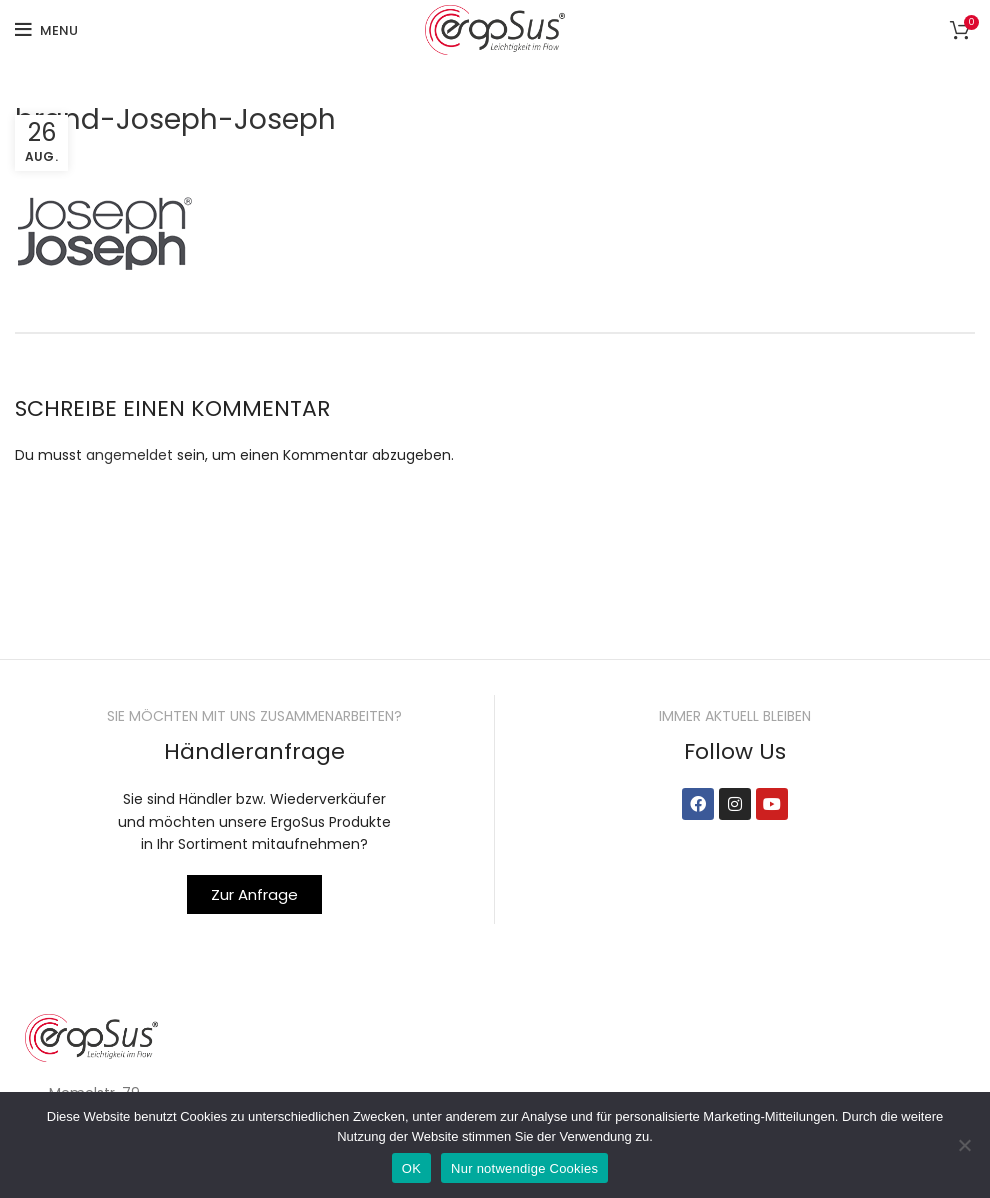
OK (411, 1168)
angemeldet (129, 455)
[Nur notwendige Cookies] (965, 1145)
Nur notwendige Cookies (524, 1168)
